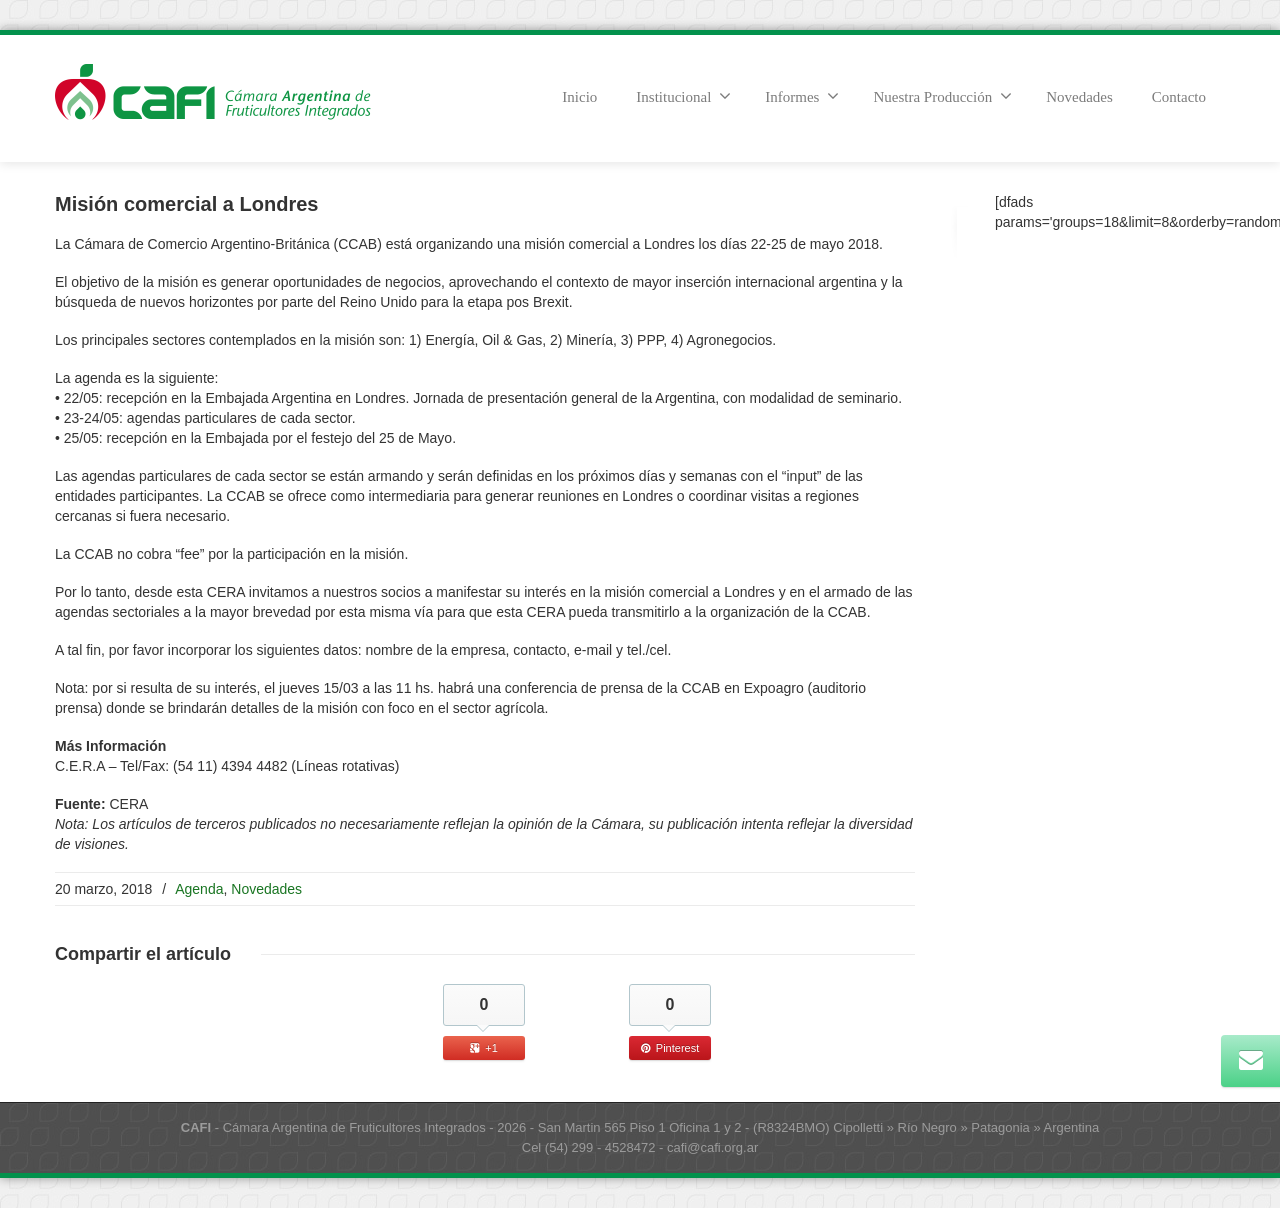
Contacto (1179, 97)
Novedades (1079, 97)
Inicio (579, 97)
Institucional (683, 96)
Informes (802, 96)
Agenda (199, 889)
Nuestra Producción (942, 96)
